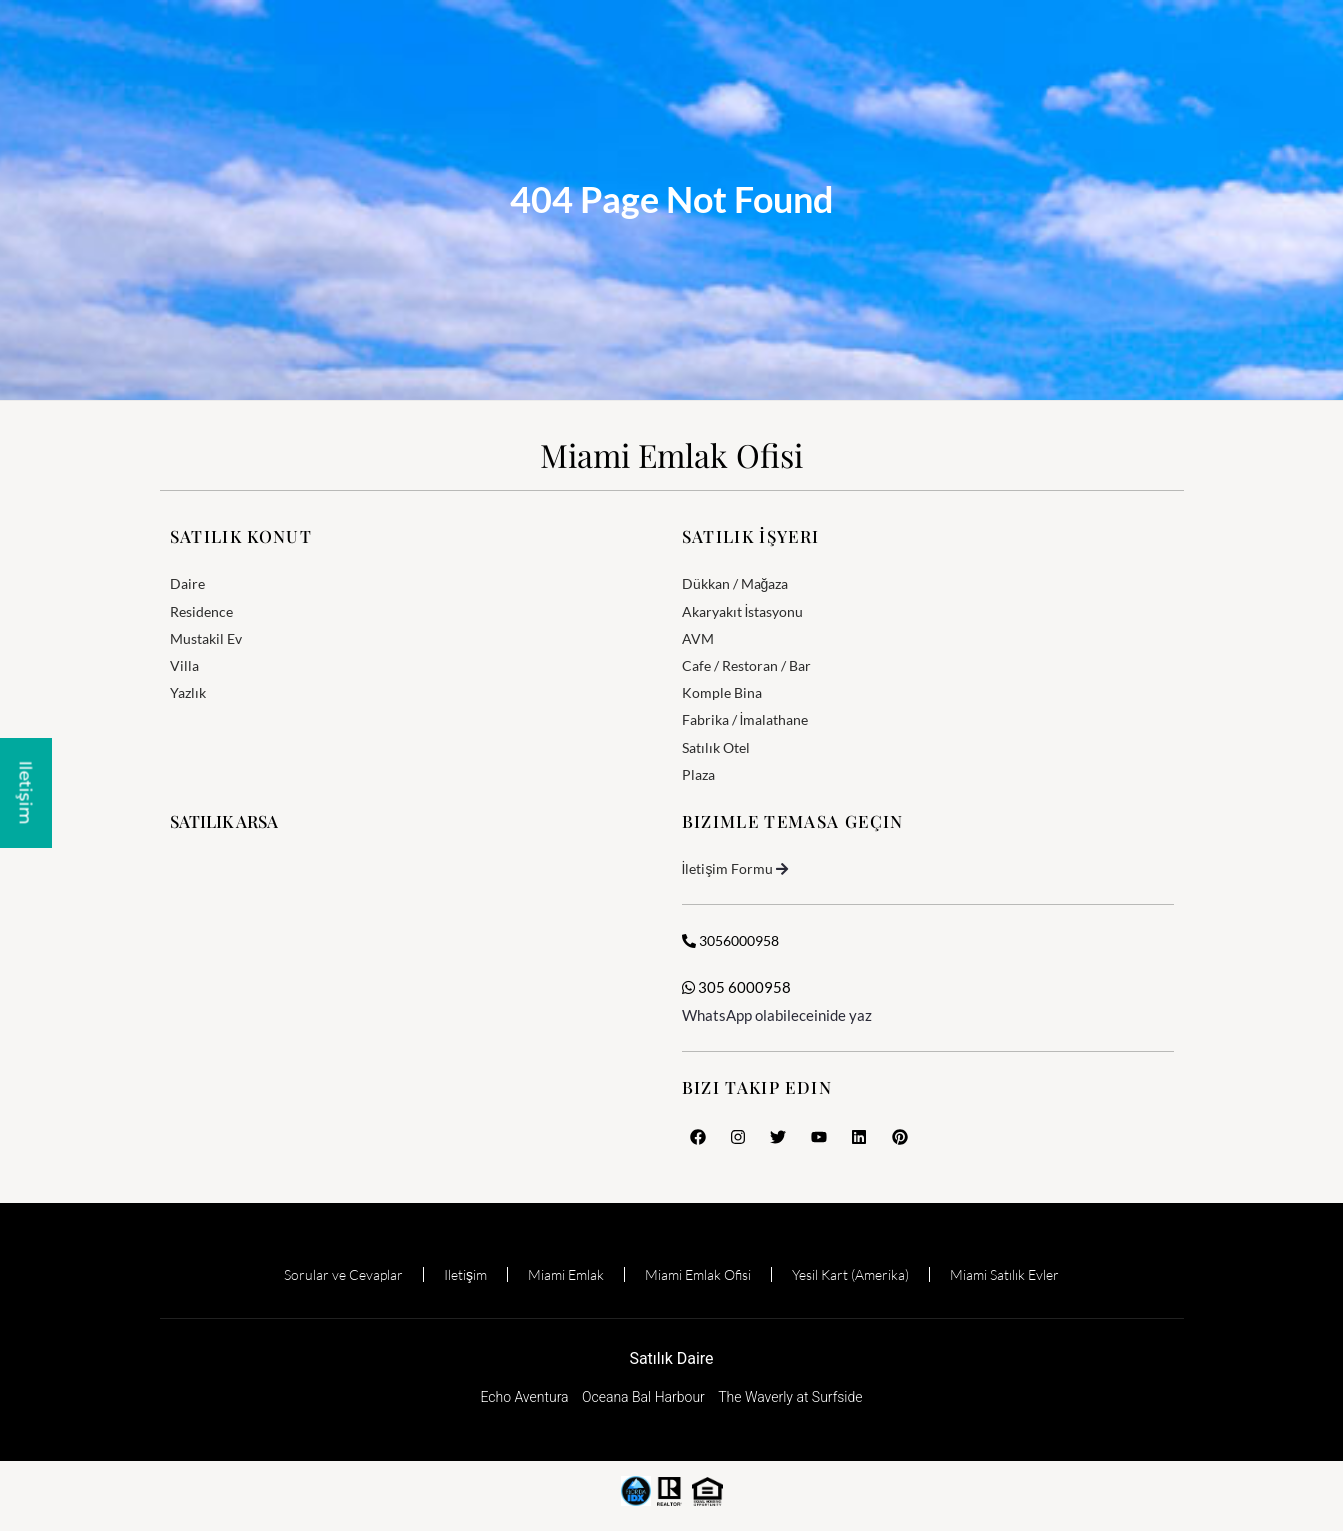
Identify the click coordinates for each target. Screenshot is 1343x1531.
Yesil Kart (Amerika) (850, 1274)
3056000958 (730, 940)
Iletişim (465, 1274)
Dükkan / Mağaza (735, 583)
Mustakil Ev (206, 638)
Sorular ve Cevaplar (343, 1274)
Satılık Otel (716, 747)
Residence (201, 611)
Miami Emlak (566, 1274)
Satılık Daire (671, 1358)
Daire (187, 583)
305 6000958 (736, 987)
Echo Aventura (524, 1397)
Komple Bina (722, 692)
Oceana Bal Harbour (643, 1397)
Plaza (698, 774)
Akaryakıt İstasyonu (743, 611)
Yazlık (188, 692)
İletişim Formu (728, 868)
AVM (698, 638)
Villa (184, 665)
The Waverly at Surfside (790, 1397)
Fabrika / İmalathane (745, 719)
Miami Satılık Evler (1004, 1274)
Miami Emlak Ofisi (671, 454)
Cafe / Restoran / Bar (746, 665)
